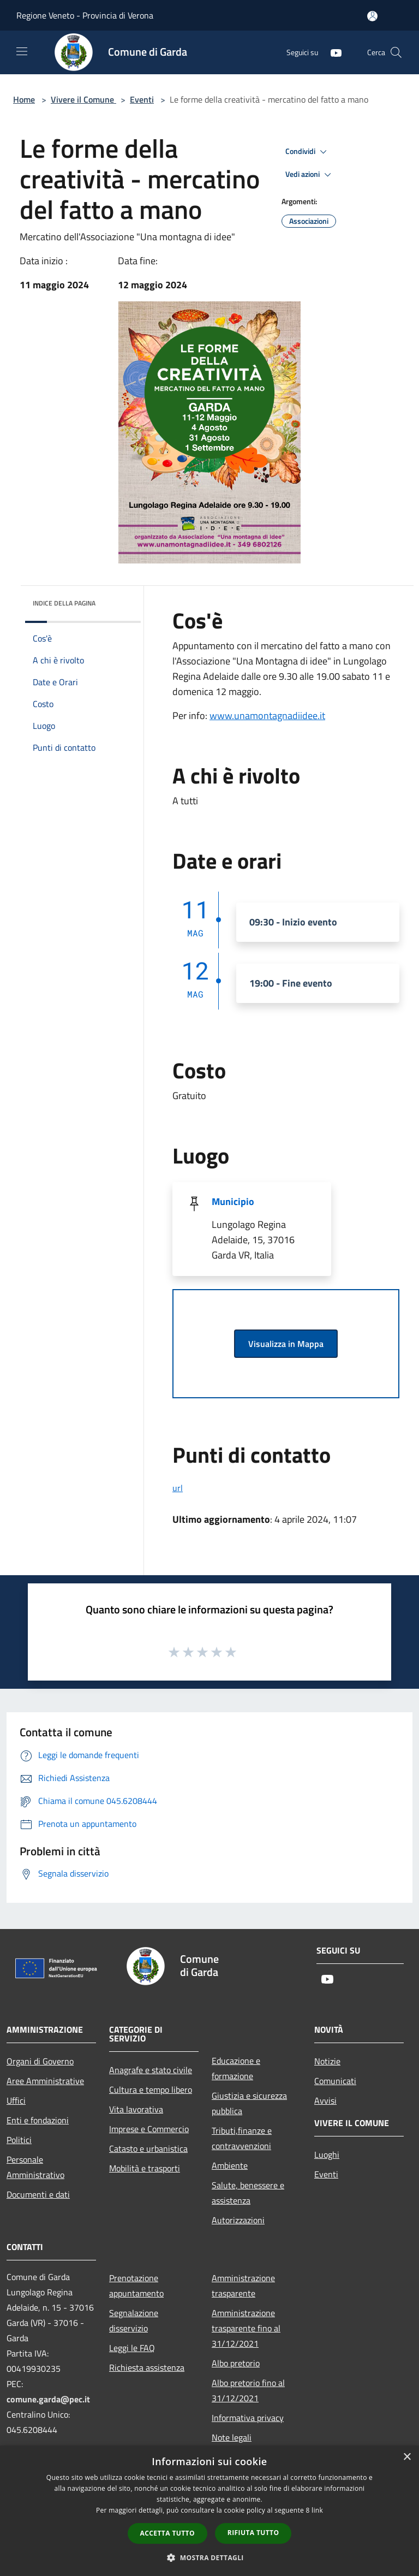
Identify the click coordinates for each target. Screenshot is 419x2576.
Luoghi (326, 2154)
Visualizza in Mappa (286, 1343)
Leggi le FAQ (132, 2347)
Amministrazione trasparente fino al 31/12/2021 (246, 2328)
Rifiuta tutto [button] (253, 2532)
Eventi (142, 99)
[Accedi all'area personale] (372, 16)
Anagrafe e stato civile (150, 2069)
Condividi (307, 151)
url (177, 1487)
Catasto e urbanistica (148, 2148)
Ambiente (230, 2165)
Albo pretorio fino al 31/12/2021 (248, 2390)
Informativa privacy (248, 2417)
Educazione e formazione (236, 2068)
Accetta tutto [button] (167, 2533)
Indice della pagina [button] (64, 603)
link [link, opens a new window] (317, 2510)
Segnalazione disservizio (133, 2320)
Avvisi (325, 2100)
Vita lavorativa (136, 2109)
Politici (19, 2139)
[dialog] (209, 2511)
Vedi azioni (309, 174)
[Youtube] (332, 52)
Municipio (233, 1201)
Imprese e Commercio (149, 2128)
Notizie (327, 2061)
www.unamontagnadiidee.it (267, 715)
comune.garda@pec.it (48, 2399)
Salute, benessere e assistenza (248, 2193)
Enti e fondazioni (38, 2120)
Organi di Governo (40, 2061)
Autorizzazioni (238, 2220)
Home (24, 99)
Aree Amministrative (45, 2080)
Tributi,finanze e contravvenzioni (242, 2138)
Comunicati (335, 2080)
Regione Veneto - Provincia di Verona (84, 15)
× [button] (407, 2457)
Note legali (232, 2437)
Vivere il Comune (83, 99)
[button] (209, 2557)
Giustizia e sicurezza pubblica (249, 2103)
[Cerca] (396, 52)
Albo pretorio (236, 2363)
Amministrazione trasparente (243, 2285)
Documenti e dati (38, 2194)
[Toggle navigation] (21, 51)
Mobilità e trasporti (144, 2168)
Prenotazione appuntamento (136, 2285)
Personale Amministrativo (35, 2167)
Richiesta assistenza (146, 2367)
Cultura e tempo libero (150, 2089)
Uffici (16, 2100)
